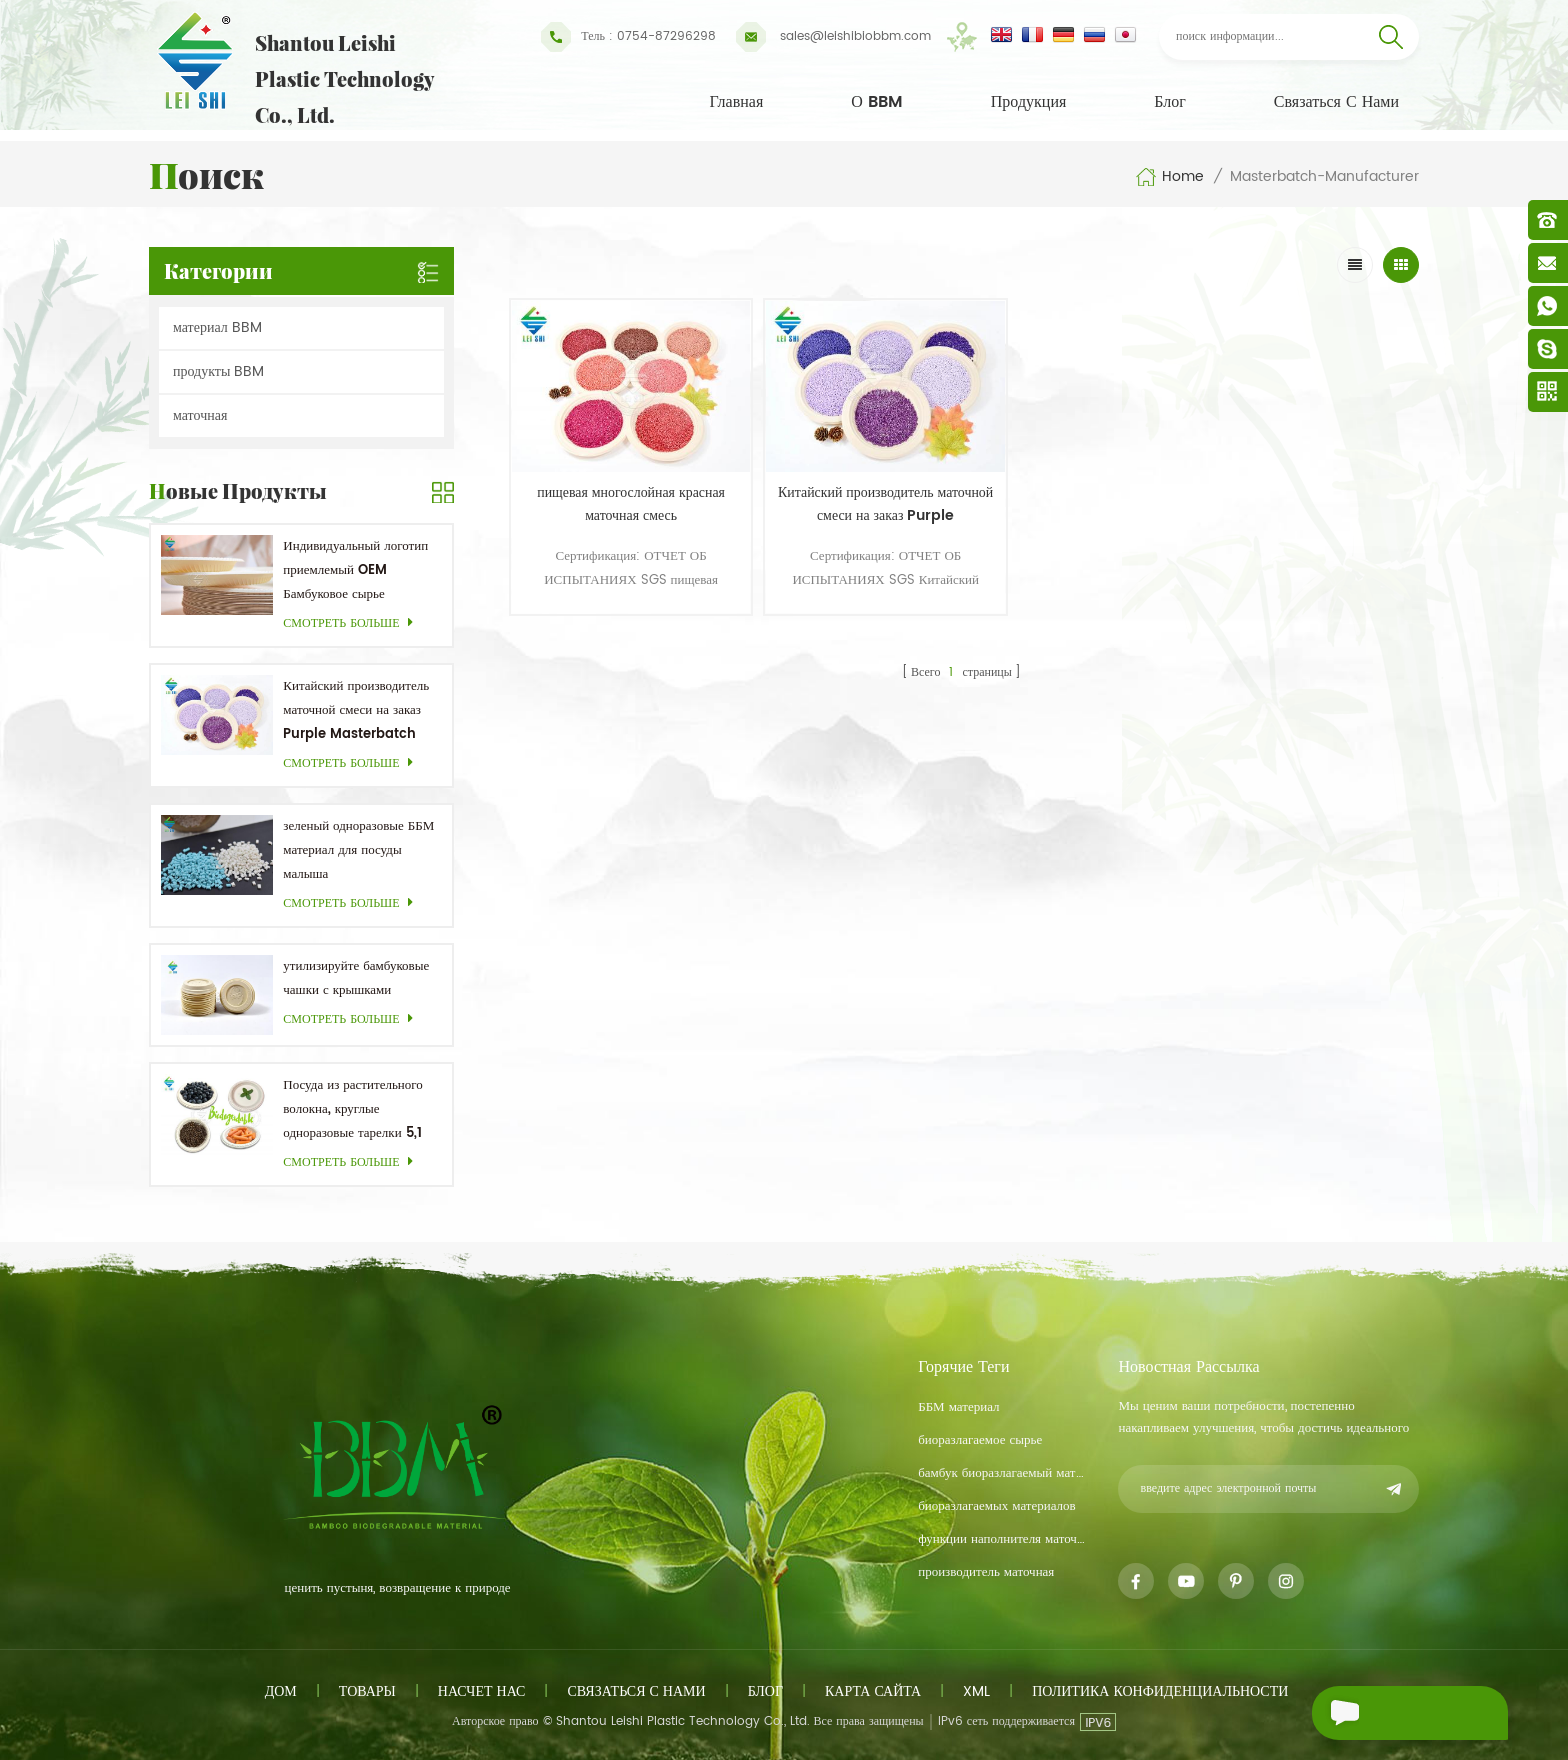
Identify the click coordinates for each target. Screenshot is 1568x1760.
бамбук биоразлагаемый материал (1002, 1473)
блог (765, 1691)
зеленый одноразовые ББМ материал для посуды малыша (358, 850)
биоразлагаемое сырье (980, 1440)
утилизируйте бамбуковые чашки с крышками (356, 978)
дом (281, 1691)
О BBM (877, 102)
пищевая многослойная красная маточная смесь (618, 486)
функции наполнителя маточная (1002, 1539)
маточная (200, 415)
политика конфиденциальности (1160, 1691)
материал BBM (217, 327)
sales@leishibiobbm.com (833, 37)
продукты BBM (218, 371)
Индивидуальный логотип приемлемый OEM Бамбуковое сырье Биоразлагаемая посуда (355, 571)
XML (976, 1691)
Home (1169, 177)
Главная (737, 102)
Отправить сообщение (1405, 1713)
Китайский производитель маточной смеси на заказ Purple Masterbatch (356, 710)
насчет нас (482, 1691)
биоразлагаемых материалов (997, 1506)
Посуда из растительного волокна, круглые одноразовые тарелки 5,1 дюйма (352, 1110)
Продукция (1029, 102)
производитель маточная (986, 1572)
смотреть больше (353, 623)
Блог (1170, 102)
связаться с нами (1336, 102)
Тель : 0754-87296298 (628, 37)
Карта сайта (873, 1691)
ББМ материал (958, 1407)
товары (367, 1691)
